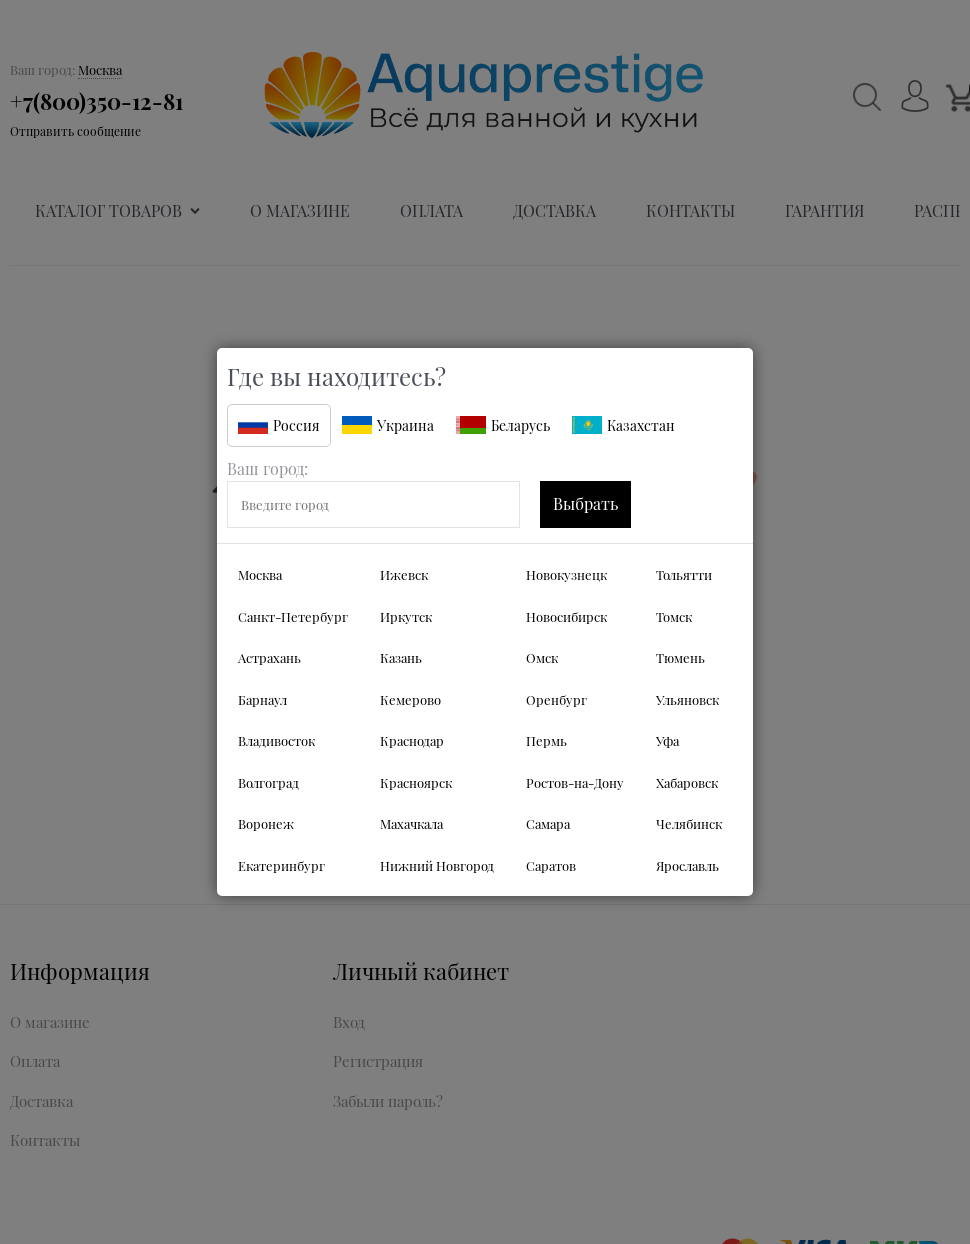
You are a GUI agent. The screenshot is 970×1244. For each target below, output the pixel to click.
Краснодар (412, 740)
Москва (260, 574)
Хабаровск (687, 782)
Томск (674, 616)
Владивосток (276, 740)
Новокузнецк (566, 574)
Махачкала (411, 823)
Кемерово (410, 699)
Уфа (667, 740)
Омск (542, 657)
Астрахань (269, 657)
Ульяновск (687, 699)
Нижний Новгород (437, 865)
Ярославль (687, 865)
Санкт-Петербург (293, 616)
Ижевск (404, 574)
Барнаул (262, 699)
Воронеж (266, 823)
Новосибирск (566, 616)
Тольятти (684, 574)
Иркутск (406, 616)
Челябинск (689, 823)
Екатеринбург (281, 865)
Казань (401, 657)
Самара (548, 823)
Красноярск (416, 782)
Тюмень (680, 657)
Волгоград (268, 782)
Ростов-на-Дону (575, 782)
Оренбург (556, 699)
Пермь (546, 740)
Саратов (551, 865)
